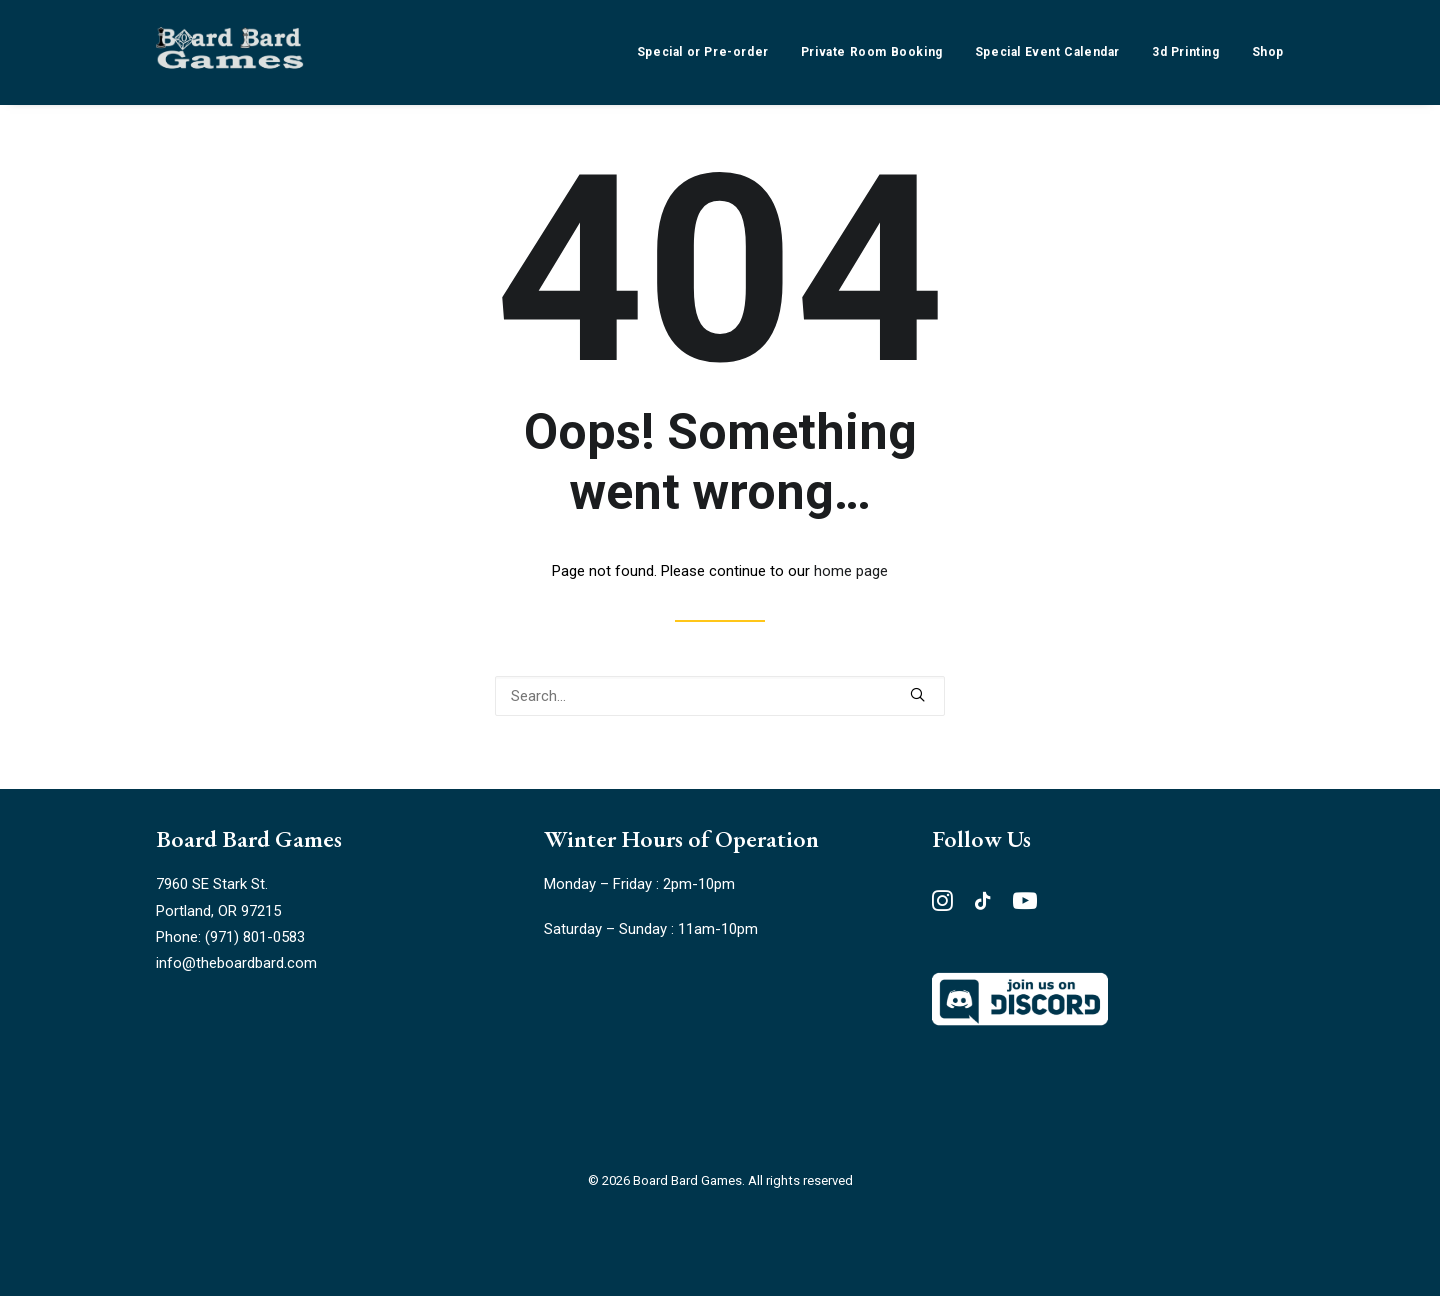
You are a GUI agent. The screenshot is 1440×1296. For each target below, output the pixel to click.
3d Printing (1186, 52)
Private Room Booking (872, 52)
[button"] (942, 906)
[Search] (720, 696)
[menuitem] (710, 52)
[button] (917, 694)
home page (851, 571)
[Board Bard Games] (230, 52)
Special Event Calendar (1047, 52)
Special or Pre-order (703, 52)
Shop (1268, 52)
